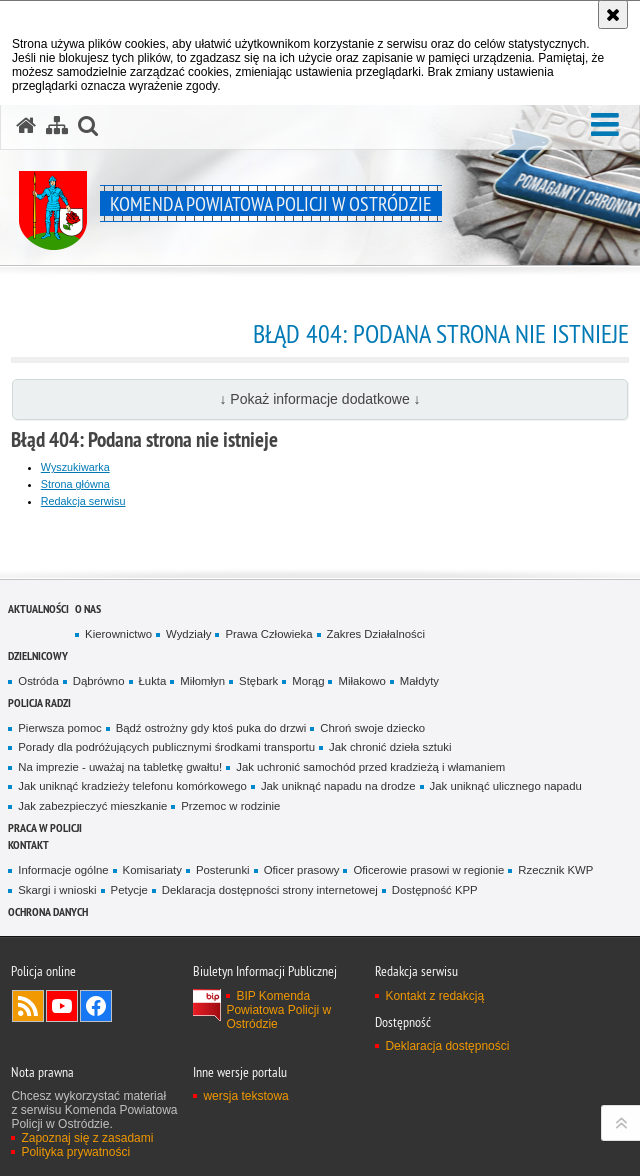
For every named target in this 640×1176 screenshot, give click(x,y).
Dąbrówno (99, 681)
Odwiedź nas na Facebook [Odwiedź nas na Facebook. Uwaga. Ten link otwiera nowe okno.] (96, 1006)
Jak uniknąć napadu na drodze (338, 786)
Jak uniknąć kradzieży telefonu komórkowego (132, 786)
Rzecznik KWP (555, 870)
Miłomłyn (202, 681)
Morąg (308, 681)
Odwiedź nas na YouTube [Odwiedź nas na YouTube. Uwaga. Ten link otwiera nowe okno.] (62, 1006)
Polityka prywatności (75, 1152)
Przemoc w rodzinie (230, 806)
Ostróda (38, 681)
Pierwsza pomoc (59, 728)
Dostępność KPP (435, 890)
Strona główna (75, 484)
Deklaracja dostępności (447, 1046)
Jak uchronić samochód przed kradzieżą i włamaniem (370, 767)
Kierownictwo (118, 634)
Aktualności (38, 608)
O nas (88, 608)
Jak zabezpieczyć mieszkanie (92, 806)
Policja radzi (39, 702)
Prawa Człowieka (268, 634)
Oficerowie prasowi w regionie (428, 870)
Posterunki (223, 870)
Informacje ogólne (63, 870)
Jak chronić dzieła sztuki (390, 747)
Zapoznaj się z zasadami (87, 1138)
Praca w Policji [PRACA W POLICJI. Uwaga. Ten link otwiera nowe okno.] (45, 827)
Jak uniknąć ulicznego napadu (506, 786)
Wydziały (188, 634)
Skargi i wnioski (57, 890)
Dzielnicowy (38, 655)
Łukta (153, 681)
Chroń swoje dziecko (372, 728)
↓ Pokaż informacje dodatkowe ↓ (319, 399)
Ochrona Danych (48, 911)
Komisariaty (152, 870)
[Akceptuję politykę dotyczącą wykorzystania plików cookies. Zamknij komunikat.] (613, 14)
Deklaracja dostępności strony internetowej (270, 890)
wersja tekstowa (245, 1096)
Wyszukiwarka (75, 467)
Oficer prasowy (302, 870)
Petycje (129, 890)
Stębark (258, 681)
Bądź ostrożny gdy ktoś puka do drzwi (211, 728)
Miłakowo (361, 681)
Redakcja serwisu (83, 501)
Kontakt (28, 844)
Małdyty (419, 681)
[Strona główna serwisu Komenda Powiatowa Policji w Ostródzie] (26, 126)
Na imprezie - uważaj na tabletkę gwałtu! (120, 767)
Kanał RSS (28, 1006)
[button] (605, 125)
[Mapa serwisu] (57, 126)
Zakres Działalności (376, 634)
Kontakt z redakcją (434, 996)
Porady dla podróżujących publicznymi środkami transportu (166, 747)
